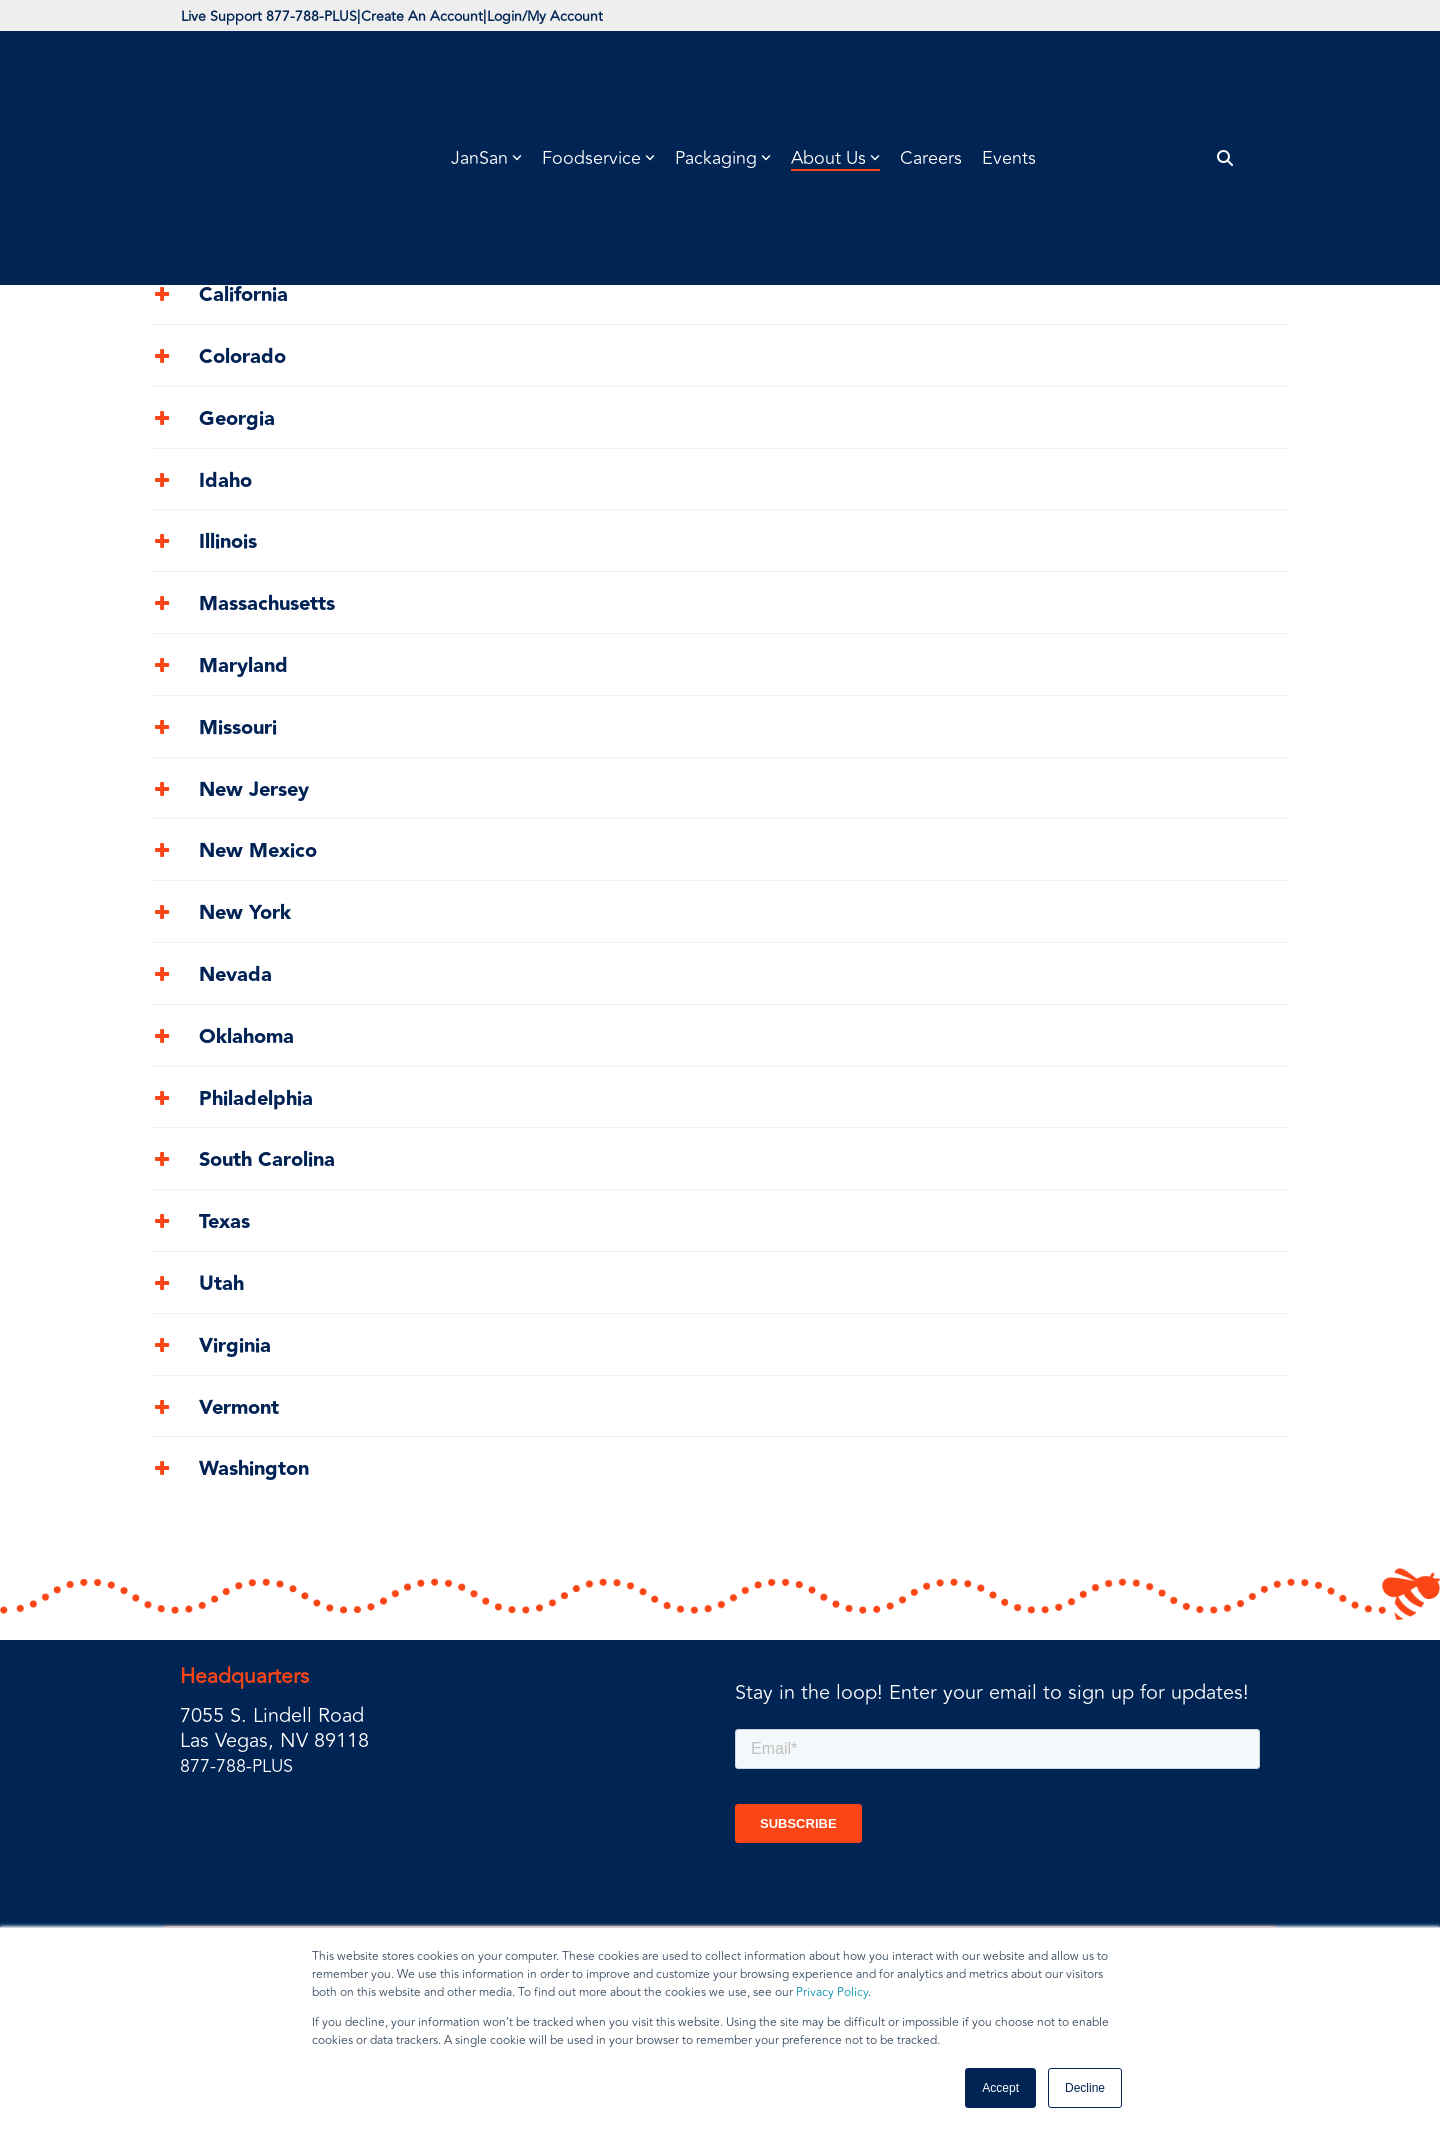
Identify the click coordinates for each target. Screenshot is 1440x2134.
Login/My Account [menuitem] (642, 19)
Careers (931, 77)
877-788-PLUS (243, 1774)
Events (1009, 77)
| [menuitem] (397, 19)
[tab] (720, 241)
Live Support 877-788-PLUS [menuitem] (288, 19)
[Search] (1225, 77)
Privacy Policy (832, 1992)
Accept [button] (1000, 2088)
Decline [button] (1085, 2088)
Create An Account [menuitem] (480, 19)
